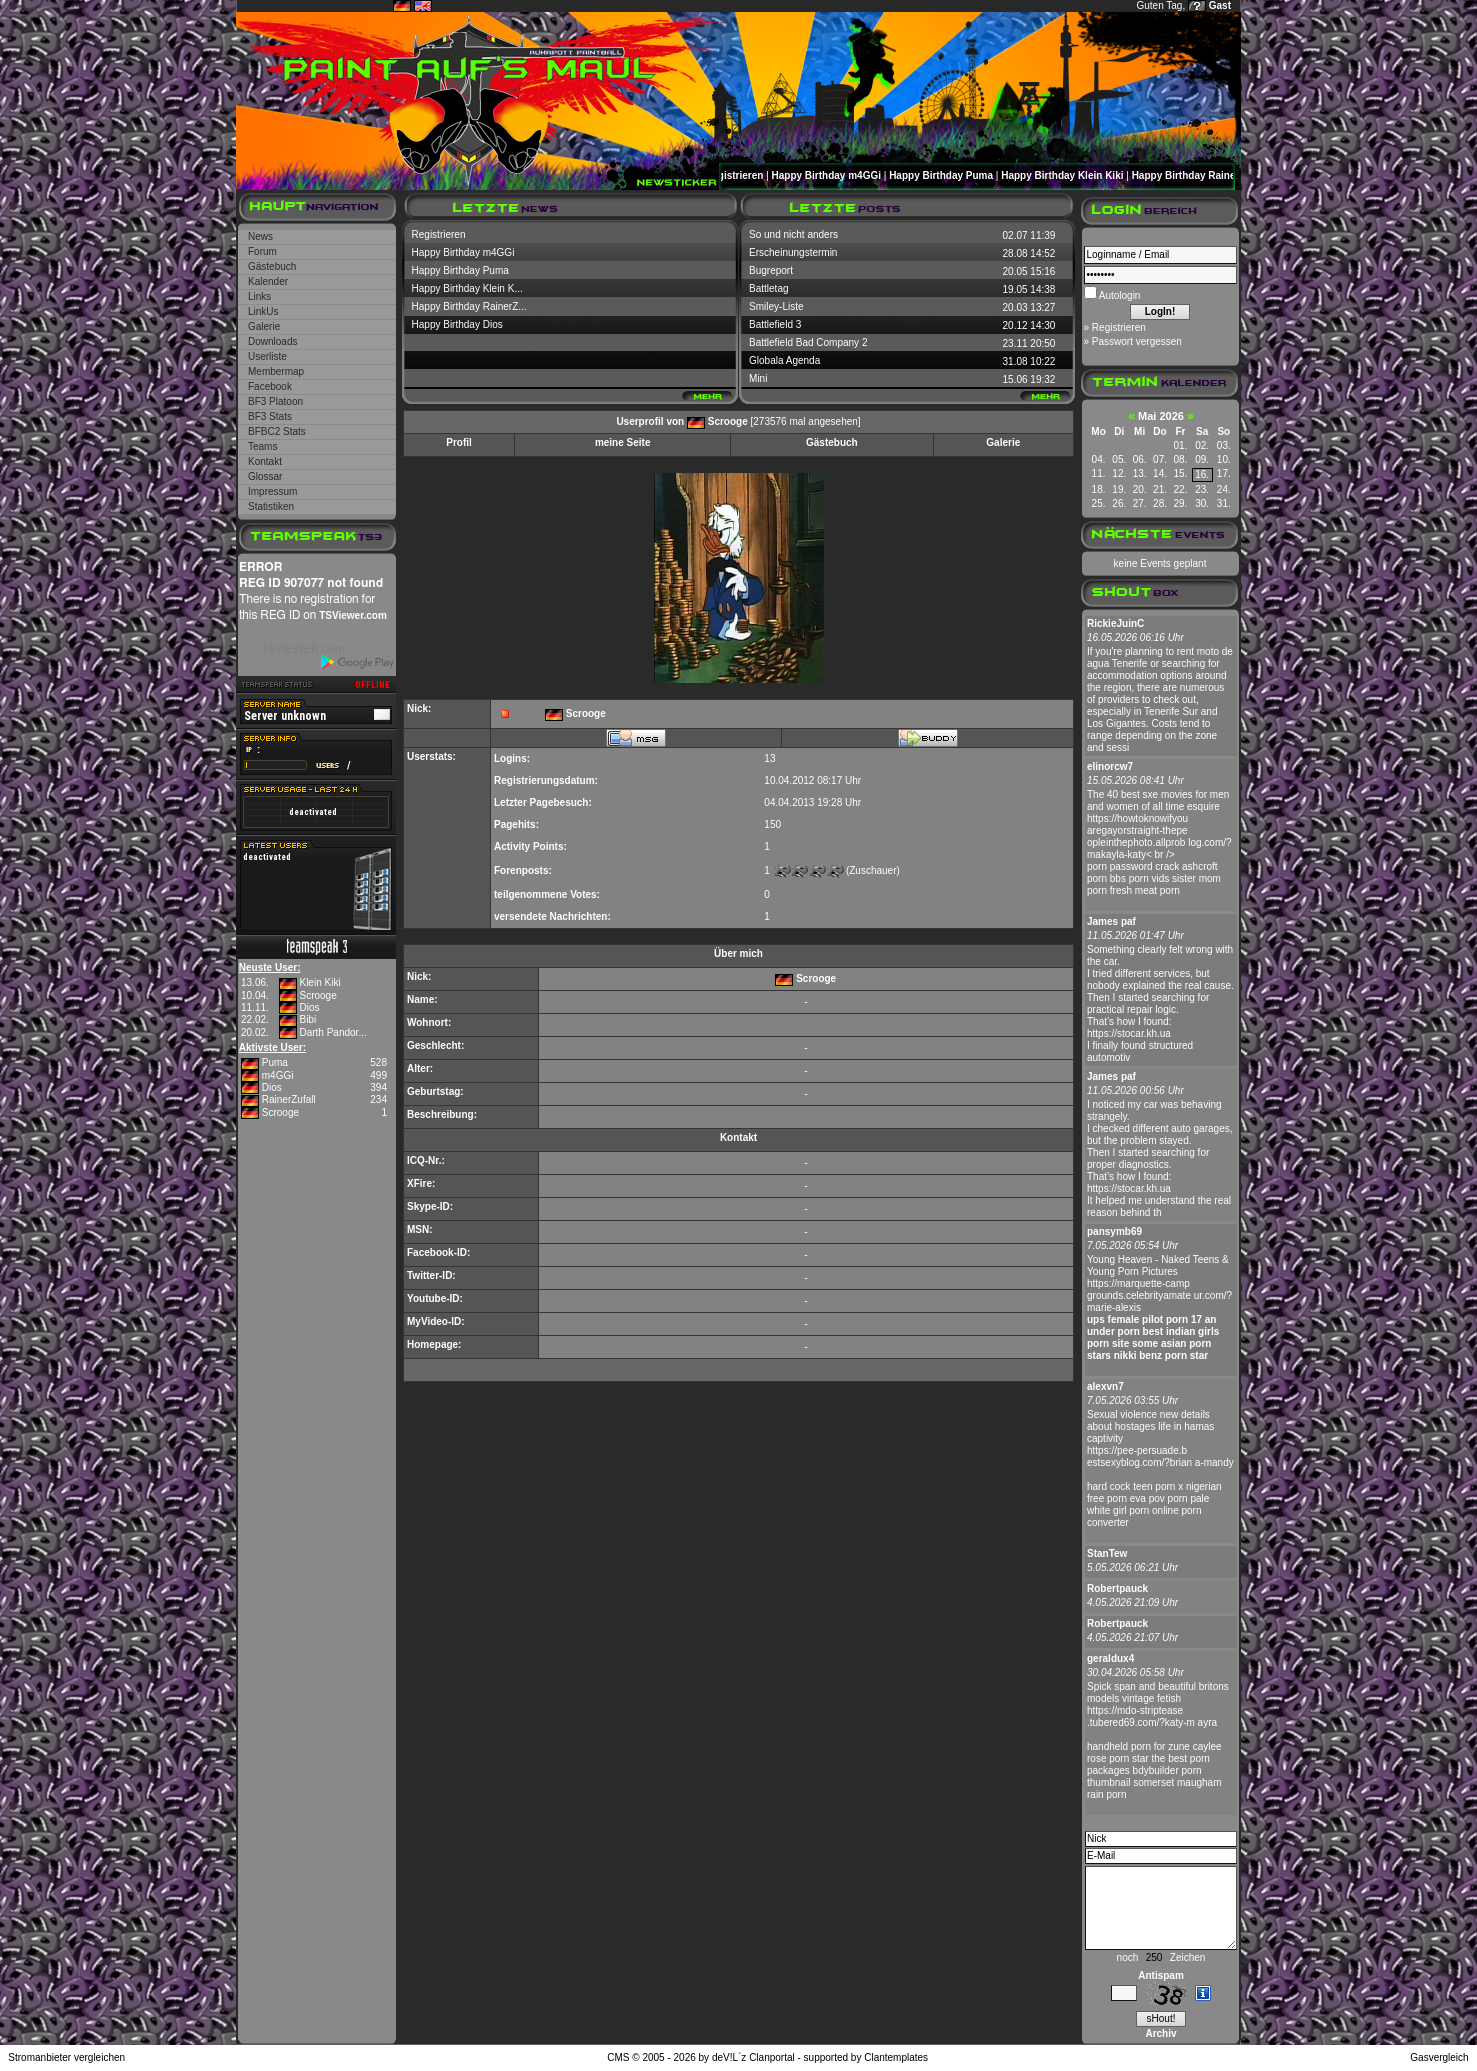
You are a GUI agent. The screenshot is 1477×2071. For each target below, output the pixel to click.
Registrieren (750, 175)
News (260, 236)
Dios (309, 1007)
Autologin (1119, 295)
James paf (1111, 921)
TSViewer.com (353, 615)
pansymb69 (1114, 1231)
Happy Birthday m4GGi (842, 175)
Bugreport (771, 270)
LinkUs (263, 311)
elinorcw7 (1110, 766)
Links (259, 296)
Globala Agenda (784, 360)
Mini (758, 378)
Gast (1220, 5)
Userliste (267, 356)
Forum (262, 251)
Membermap (276, 371)
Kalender (268, 281)
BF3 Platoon (275, 401)
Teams (262, 446)
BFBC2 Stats (277, 431)
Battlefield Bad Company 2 (808, 342)
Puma (275, 1062)
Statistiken (271, 506)
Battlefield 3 (775, 324)
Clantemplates (896, 2057)
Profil (459, 442)
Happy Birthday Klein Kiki (1078, 175)
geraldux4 (1110, 1658)
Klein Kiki (319, 982)
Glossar (265, 476)
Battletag (768, 288)
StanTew (1107, 1553)
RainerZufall (289, 1099)
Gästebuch (272, 266)
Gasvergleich (1439, 2057)
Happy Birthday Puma (957, 175)
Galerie (264, 326)
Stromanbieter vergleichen (66, 2057)
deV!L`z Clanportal (753, 2057)
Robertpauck (1117, 1588)
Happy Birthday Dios (457, 324)
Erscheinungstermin (793, 252)
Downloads (272, 341)
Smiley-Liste (776, 306)
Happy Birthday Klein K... (467, 288)
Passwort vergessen (1137, 341)
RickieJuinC (1115, 623)
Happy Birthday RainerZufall (1215, 175)
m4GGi (278, 1075)
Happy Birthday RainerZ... (469, 306)
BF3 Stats (270, 416)
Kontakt (265, 461)
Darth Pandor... (332, 1032)
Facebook (270, 386)
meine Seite (623, 442)
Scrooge (317, 995)
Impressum (272, 491)
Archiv (1160, 2033)
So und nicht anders (793, 234)
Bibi (307, 1019)
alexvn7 (1105, 1386)
